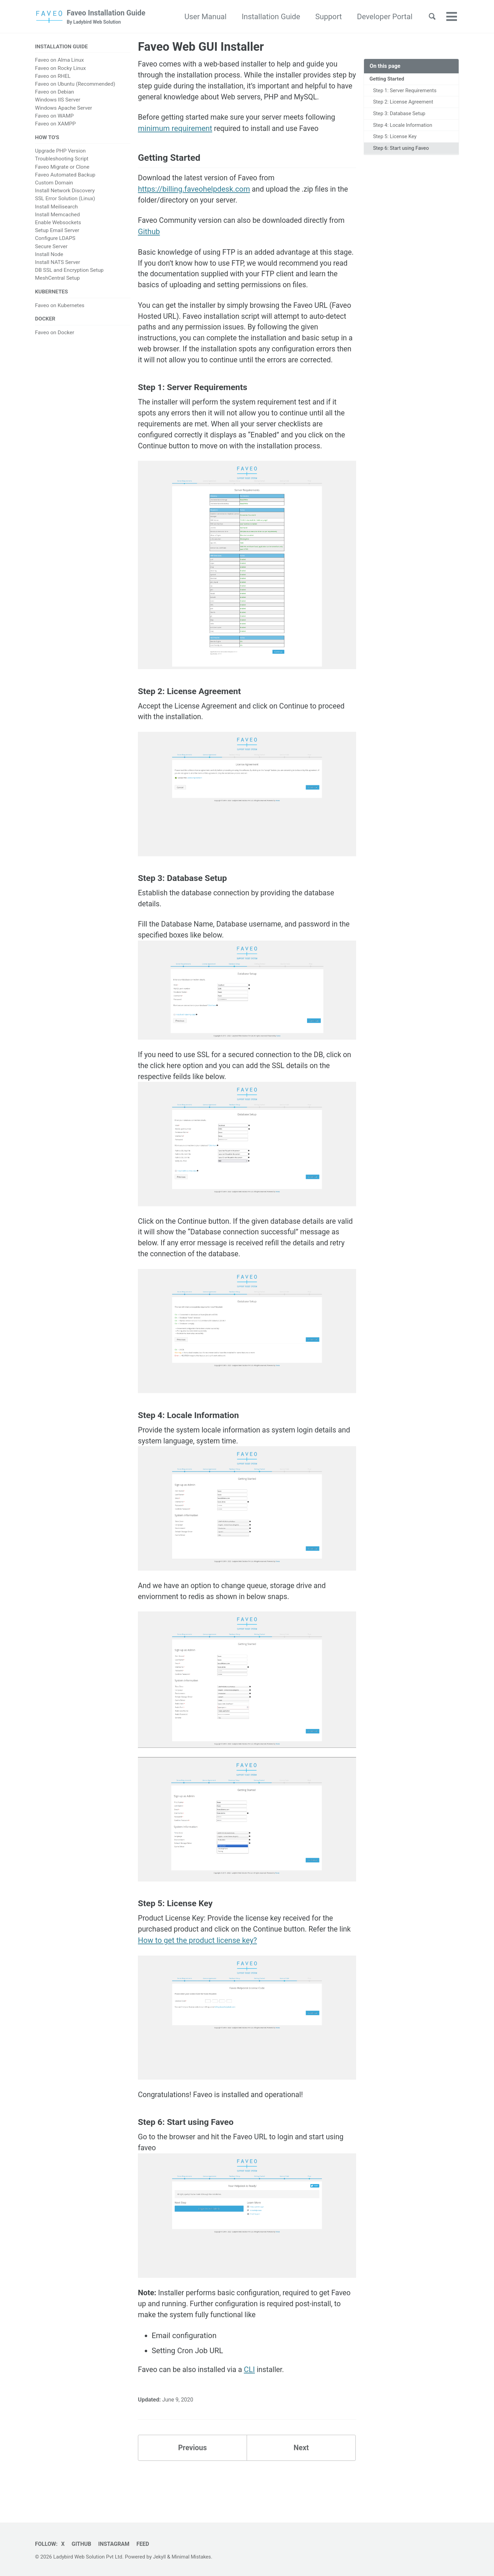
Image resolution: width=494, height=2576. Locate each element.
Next (301, 2486)
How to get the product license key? (210, 1975)
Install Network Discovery (65, 192)
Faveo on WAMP (54, 116)
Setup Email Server (57, 232)
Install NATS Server (57, 264)
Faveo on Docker (54, 334)
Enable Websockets (58, 224)
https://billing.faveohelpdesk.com (194, 193)
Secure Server (51, 247)
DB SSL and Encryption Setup (69, 271)
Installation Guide (267, 16)
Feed (145, 2544)
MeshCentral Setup (57, 279)
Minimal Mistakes (192, 2557)
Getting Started (387, 79)
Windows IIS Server (57, 101)
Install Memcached (57, 216)
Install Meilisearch (56, 208)
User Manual (202, 16)
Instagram (116, 2544)
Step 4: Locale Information (404, 127)
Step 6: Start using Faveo (402, 151)
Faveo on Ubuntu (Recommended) (75, 85)
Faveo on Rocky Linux (60, 69)
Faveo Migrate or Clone (62, 168)
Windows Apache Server (63, 109)
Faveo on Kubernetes (59, 307)
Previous (193, 2486)
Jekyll (159, 2557)
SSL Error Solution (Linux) (65, 200)
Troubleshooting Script (62, 160)
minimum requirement (175, 131)
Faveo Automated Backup (65, 176)
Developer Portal (381, 16)
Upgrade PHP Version (60, 152)
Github (149, 237)
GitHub (83, 2544)
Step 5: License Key (396, 139)
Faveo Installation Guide (109, 17)
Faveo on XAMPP (55, 124)
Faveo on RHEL (53, 77)
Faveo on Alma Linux (59, 61)
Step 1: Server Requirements (406, 91)
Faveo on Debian (54, 93)
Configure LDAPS (55, 240)
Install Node (49, 256)
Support (325, 16)
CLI (253, 2407)
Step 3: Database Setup (400, 115)
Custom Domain (54, 184)
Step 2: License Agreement (404, 103)
